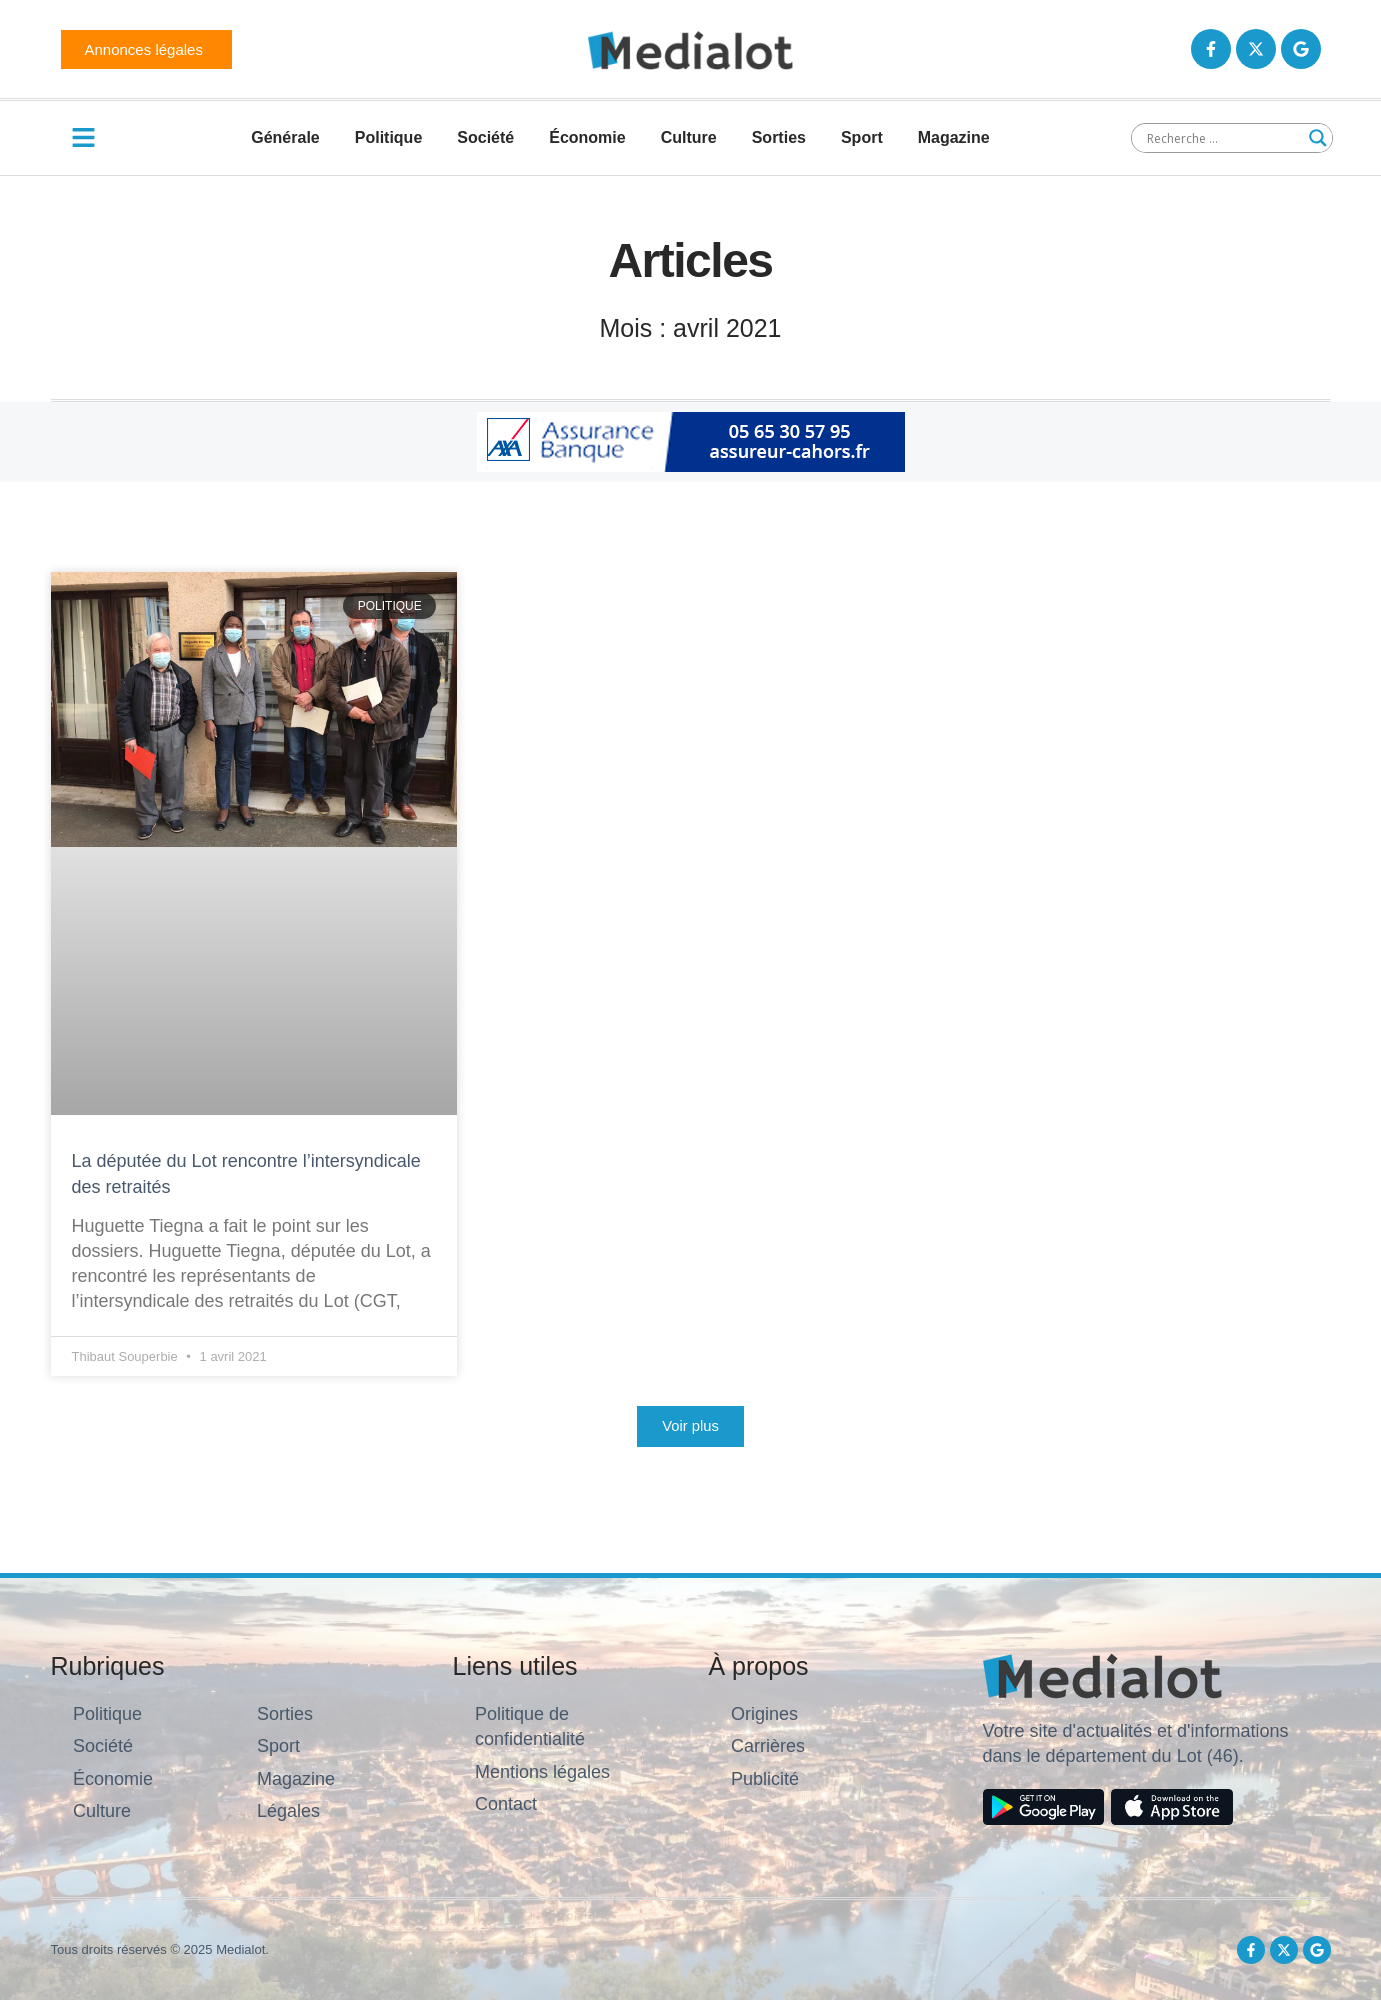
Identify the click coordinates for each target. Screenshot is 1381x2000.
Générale (285, 137)
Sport (862, 137)
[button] (691, 1426)
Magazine (954, 137)
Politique (389, 137)
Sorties (779, 137)
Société (485, 137)
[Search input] (1223, 138)
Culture (689, 137)
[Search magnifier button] (1318, 138)
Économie (587, 137)
